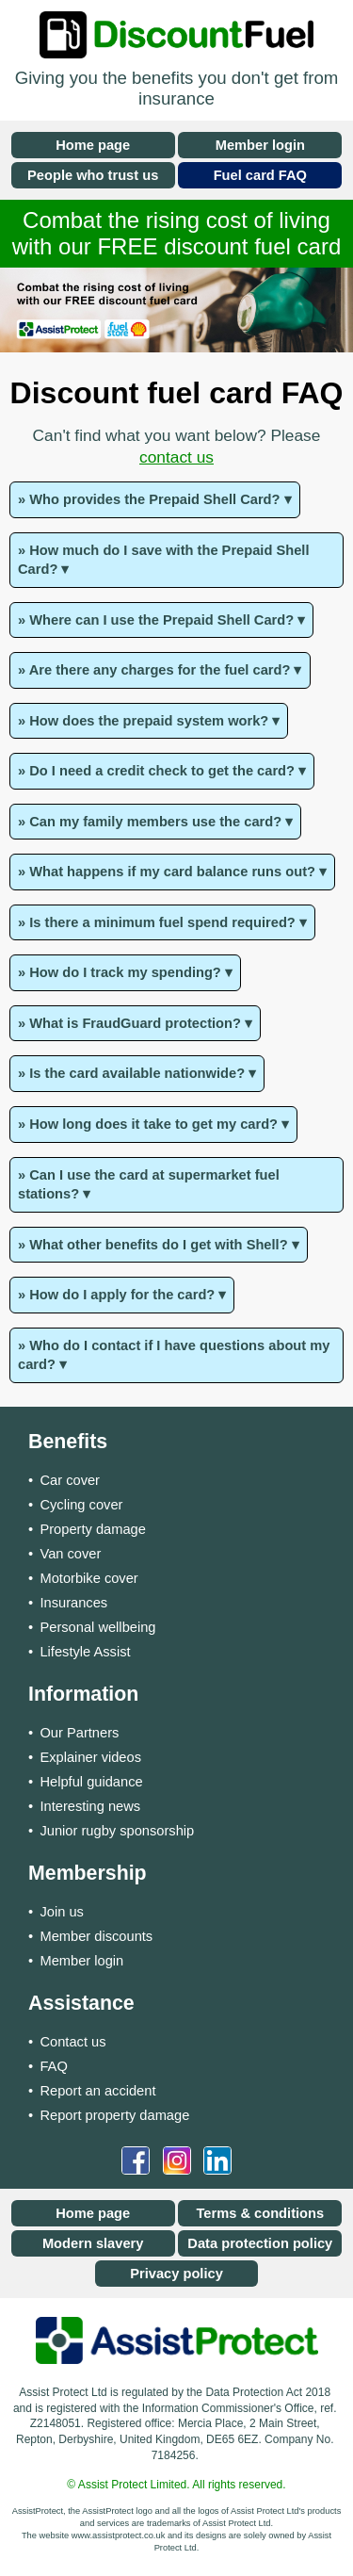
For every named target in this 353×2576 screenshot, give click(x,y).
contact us (176, 457)
